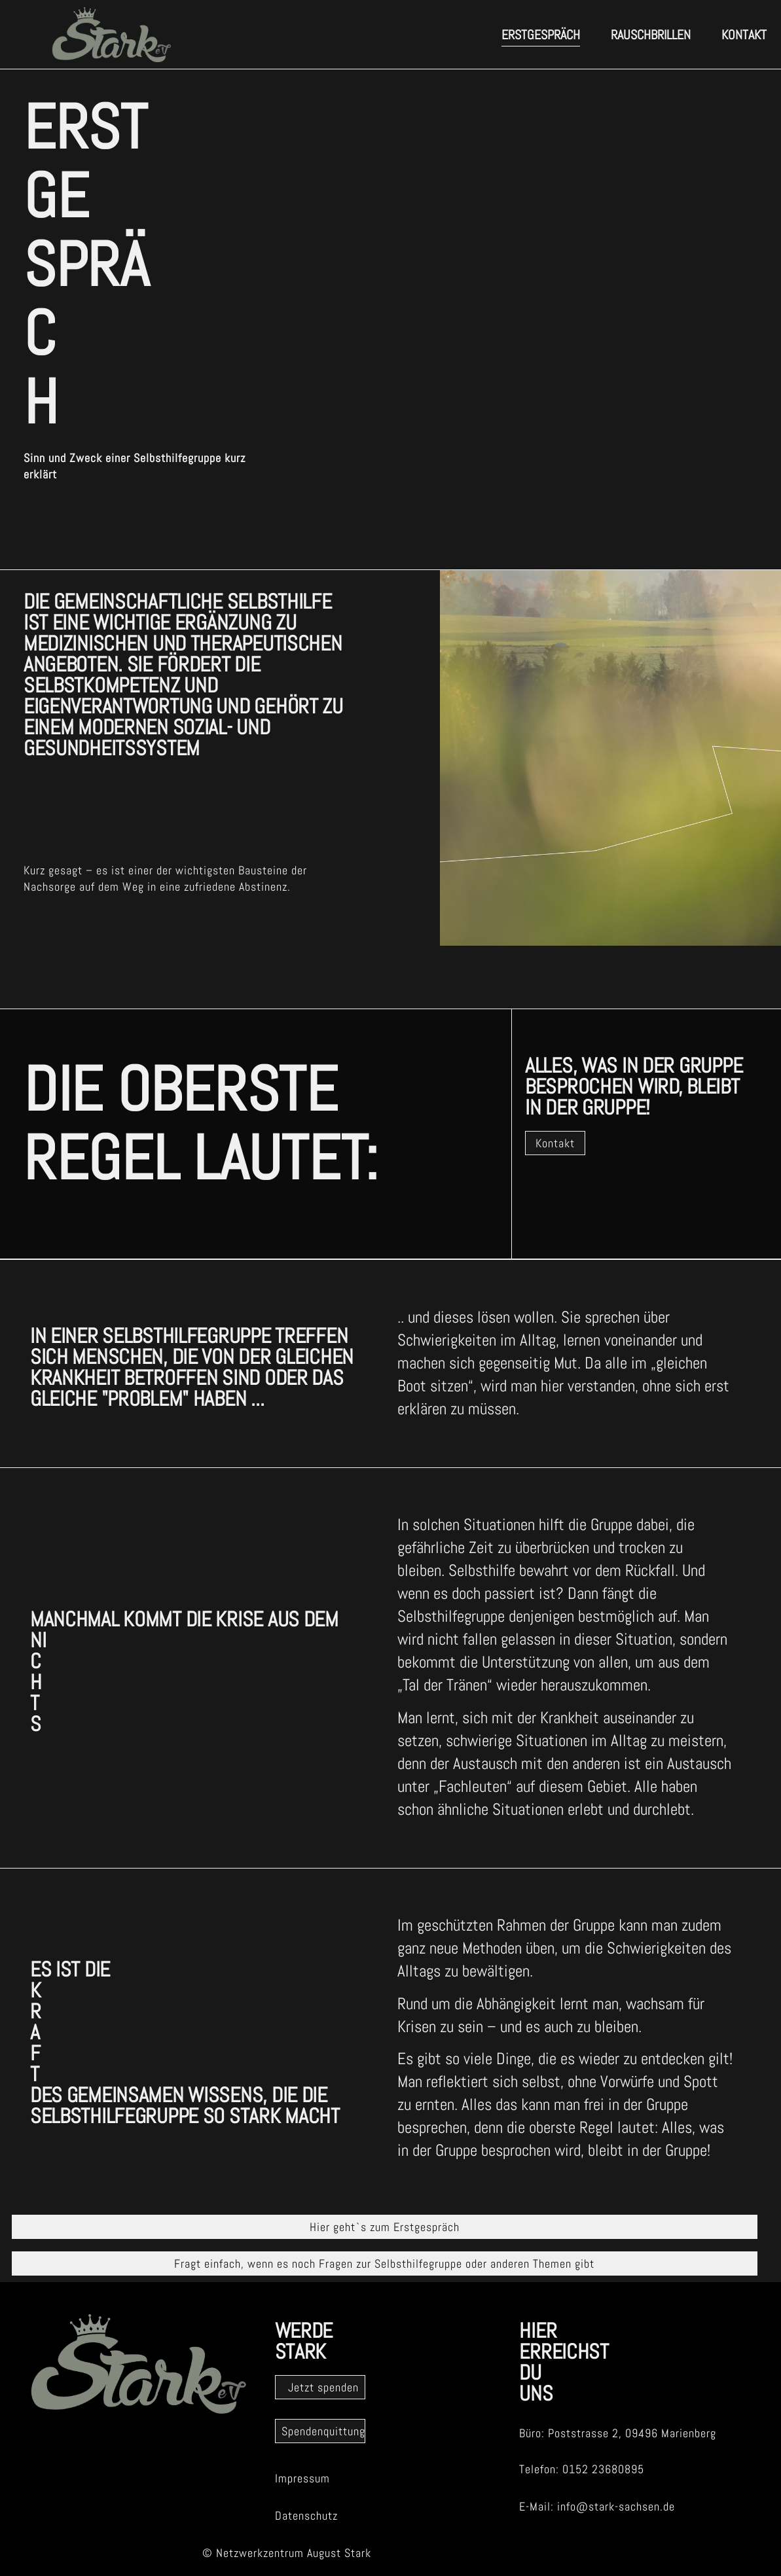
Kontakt (744, 34)
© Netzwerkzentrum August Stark (286, 2552)
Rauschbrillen (651, 34)
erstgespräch (540, 34)
